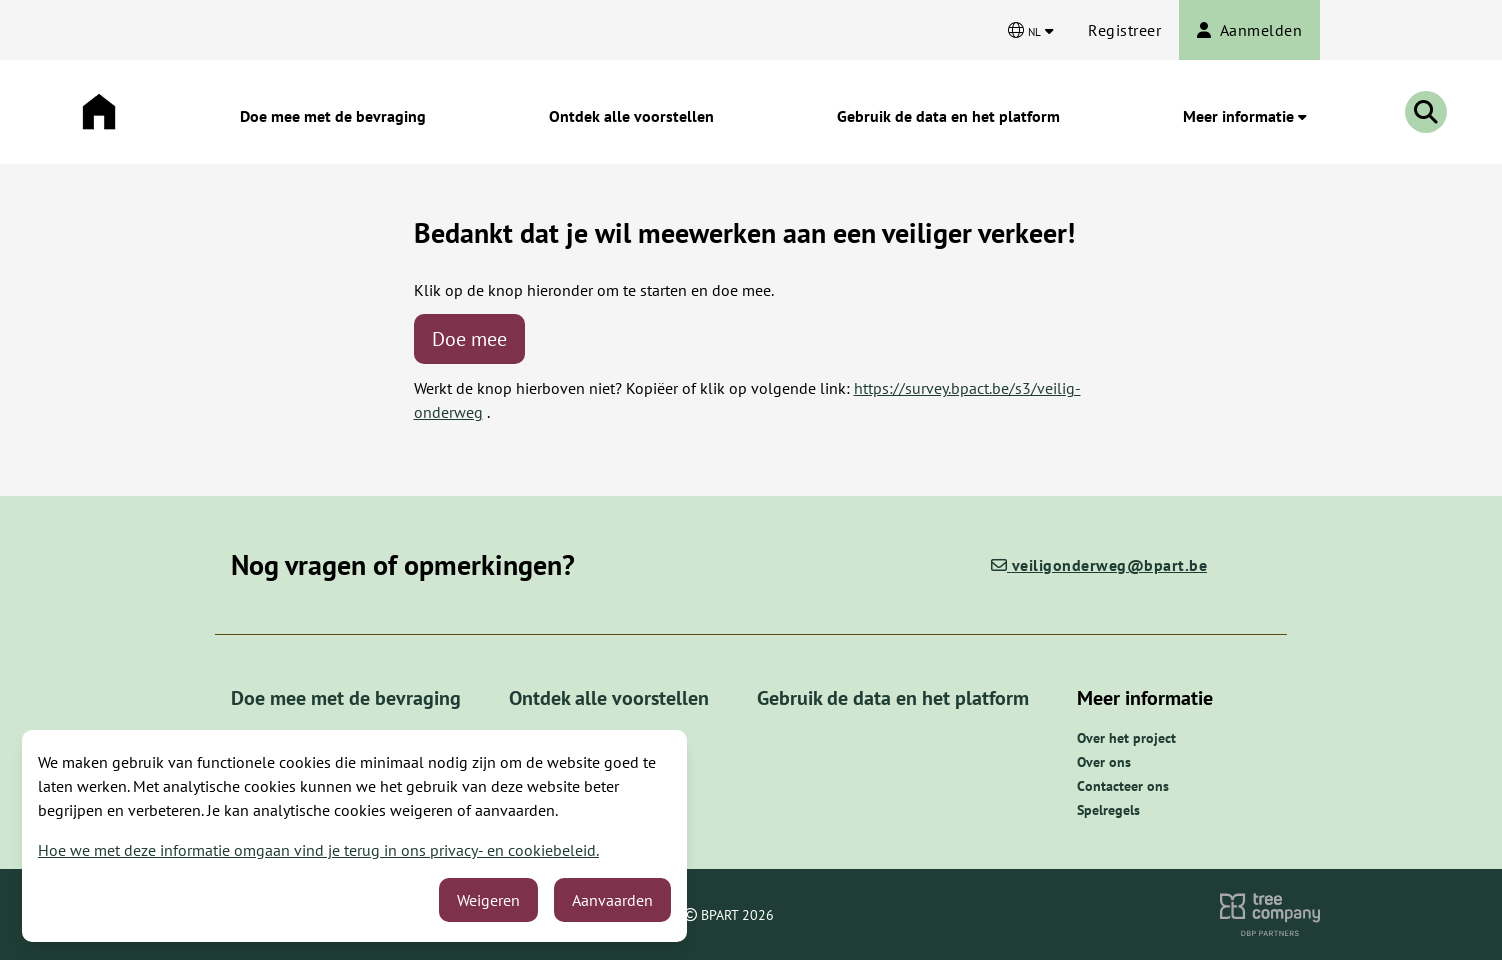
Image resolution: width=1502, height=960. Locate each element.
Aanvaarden (612, 900)
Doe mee (469, 339)
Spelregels (1108, 810)
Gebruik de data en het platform (948, 116)
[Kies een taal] (1031, 30)
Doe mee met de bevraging (333, 116)
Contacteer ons (1123, 786)
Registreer (1124, 30)
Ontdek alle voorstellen (631, 116)
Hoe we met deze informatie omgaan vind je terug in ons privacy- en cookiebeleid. (318, 850)
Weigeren (488, 900)
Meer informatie (1245, 116)
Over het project (1126, 738)
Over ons (1104, 762)
